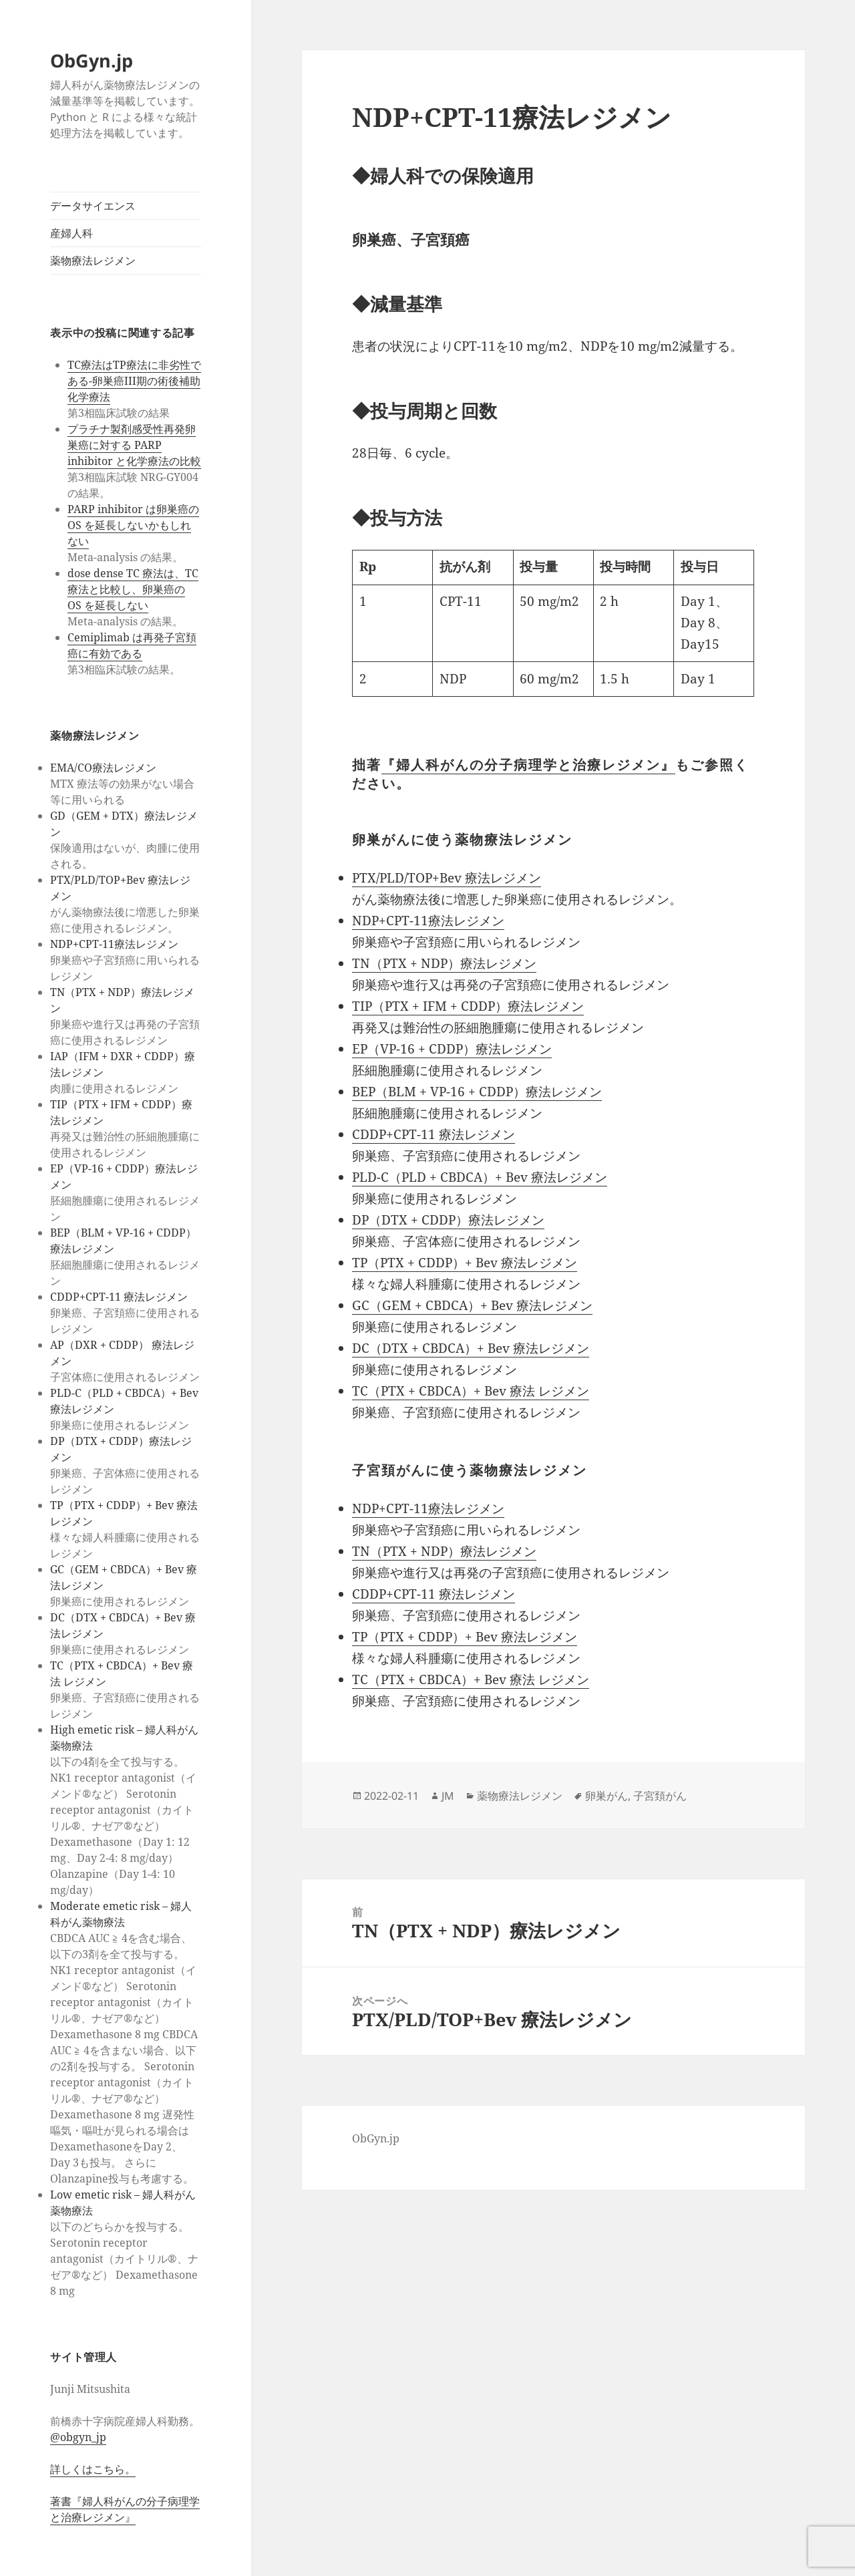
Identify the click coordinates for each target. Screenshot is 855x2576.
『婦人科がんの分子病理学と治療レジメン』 (528, 765)
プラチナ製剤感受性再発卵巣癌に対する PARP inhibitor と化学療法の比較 (134, 445)
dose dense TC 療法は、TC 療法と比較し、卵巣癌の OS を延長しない (132, 589)
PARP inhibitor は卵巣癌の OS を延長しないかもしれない (133, 525)
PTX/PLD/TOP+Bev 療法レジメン (446, 878)
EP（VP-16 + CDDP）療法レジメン (452, 1049)
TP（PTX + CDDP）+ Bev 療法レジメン (464, 1262)
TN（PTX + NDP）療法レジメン (444, 963)
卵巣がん (606, 1795)
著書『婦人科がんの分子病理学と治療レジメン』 (125, 2509)
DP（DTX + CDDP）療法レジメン (448, 1220)
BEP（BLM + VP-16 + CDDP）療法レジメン (477, 1091)
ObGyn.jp (91, 60)
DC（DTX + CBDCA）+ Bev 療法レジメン (470, 1348)
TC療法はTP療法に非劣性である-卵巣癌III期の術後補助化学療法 (134, 380)
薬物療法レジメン (93, 260)
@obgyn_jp (78, 2437)
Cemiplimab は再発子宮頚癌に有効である (131, 645)
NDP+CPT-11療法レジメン (114, 944)
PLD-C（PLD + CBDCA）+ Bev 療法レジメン (479, 1177)
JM (448, 1795)
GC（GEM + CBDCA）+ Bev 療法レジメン (472, 1305)
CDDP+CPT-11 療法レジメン (119, 1296)
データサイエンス (93, 205)
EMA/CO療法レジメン (103, 767)
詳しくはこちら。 (93, 2469)
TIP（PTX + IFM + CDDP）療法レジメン (468, 1006)
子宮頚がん (660, 1795)
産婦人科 (71, 233)
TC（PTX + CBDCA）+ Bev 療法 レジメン (470, 1391)
